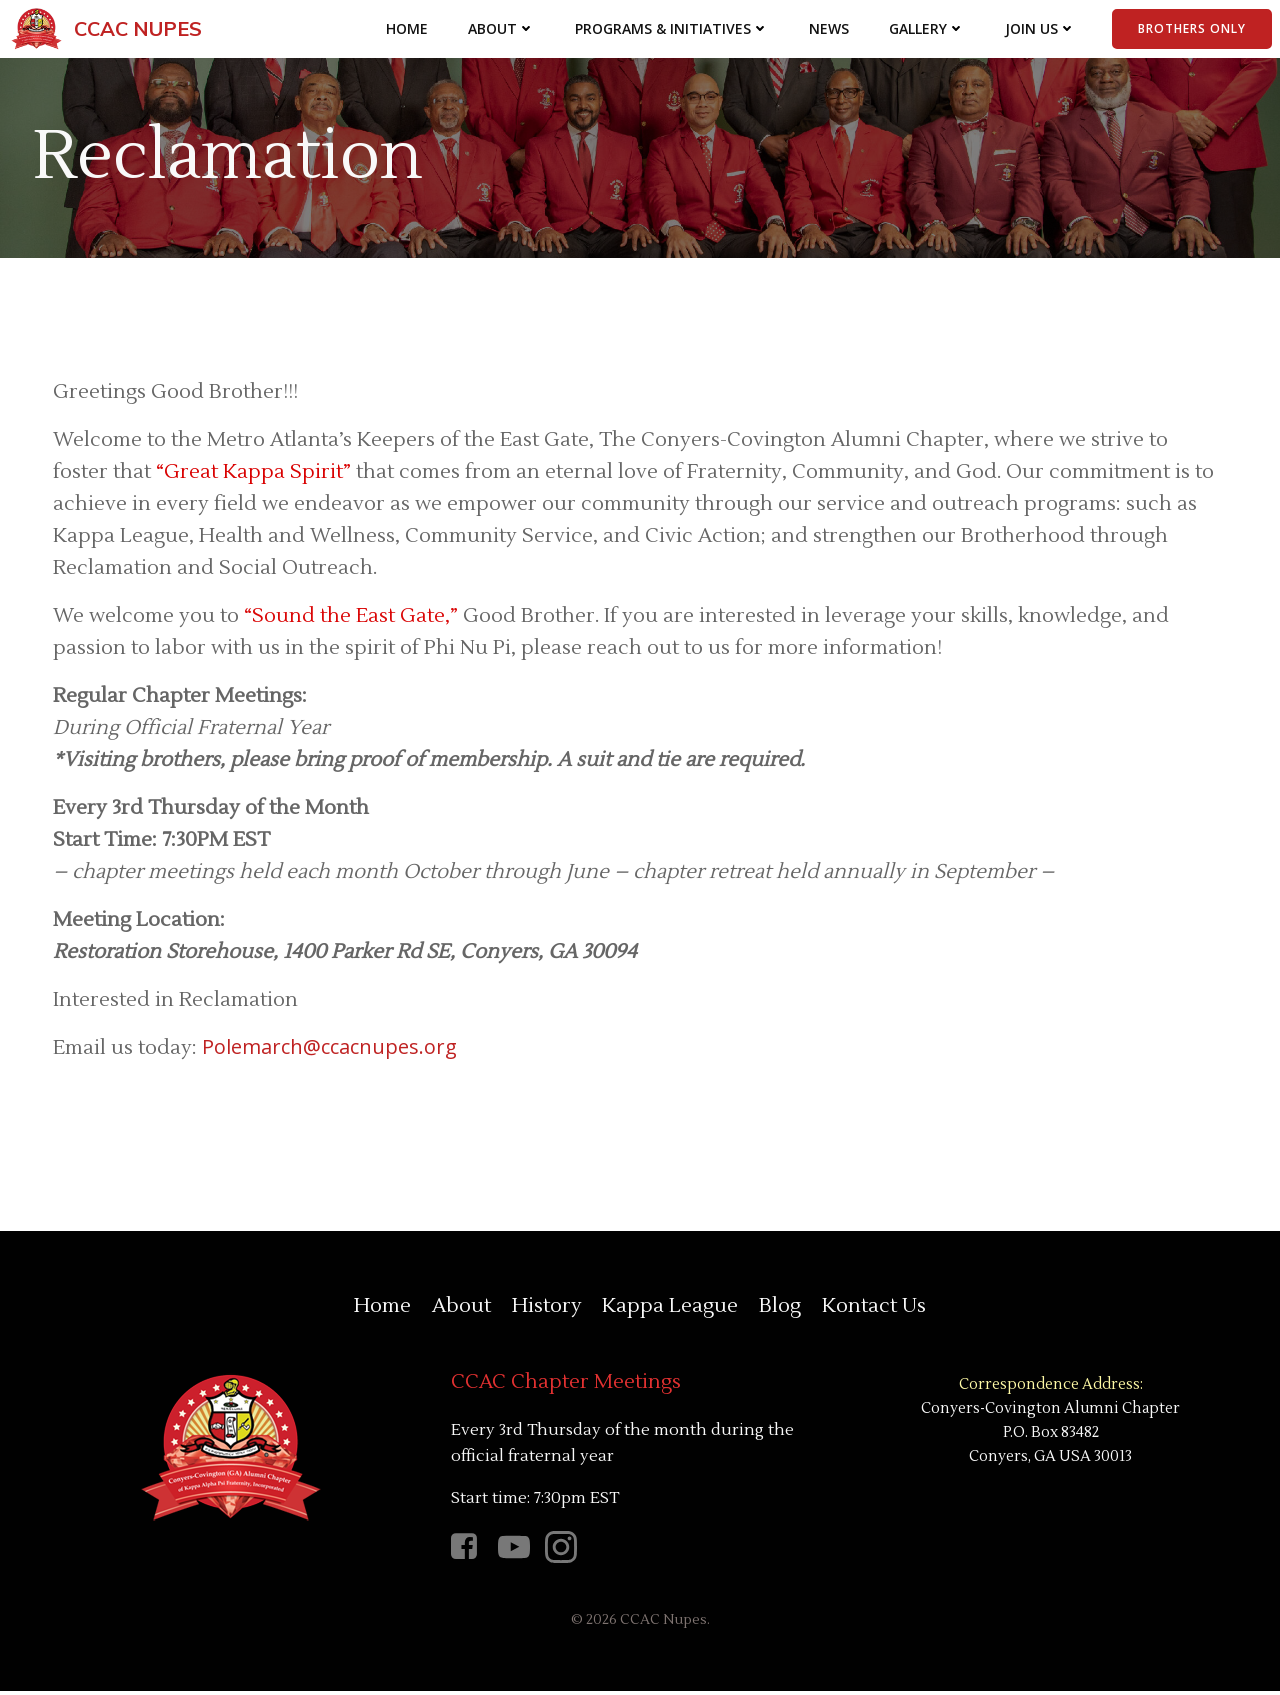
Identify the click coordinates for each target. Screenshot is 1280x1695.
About (501, 29)
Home (407, 29)
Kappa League (670, 1309)
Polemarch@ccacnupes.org (330, 1048)
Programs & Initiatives (672, 29)
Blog (779, 1309)
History (547, 1309)
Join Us (1040, 29)
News (829, 29)
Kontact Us (872, 1309)
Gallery (927, 29)
